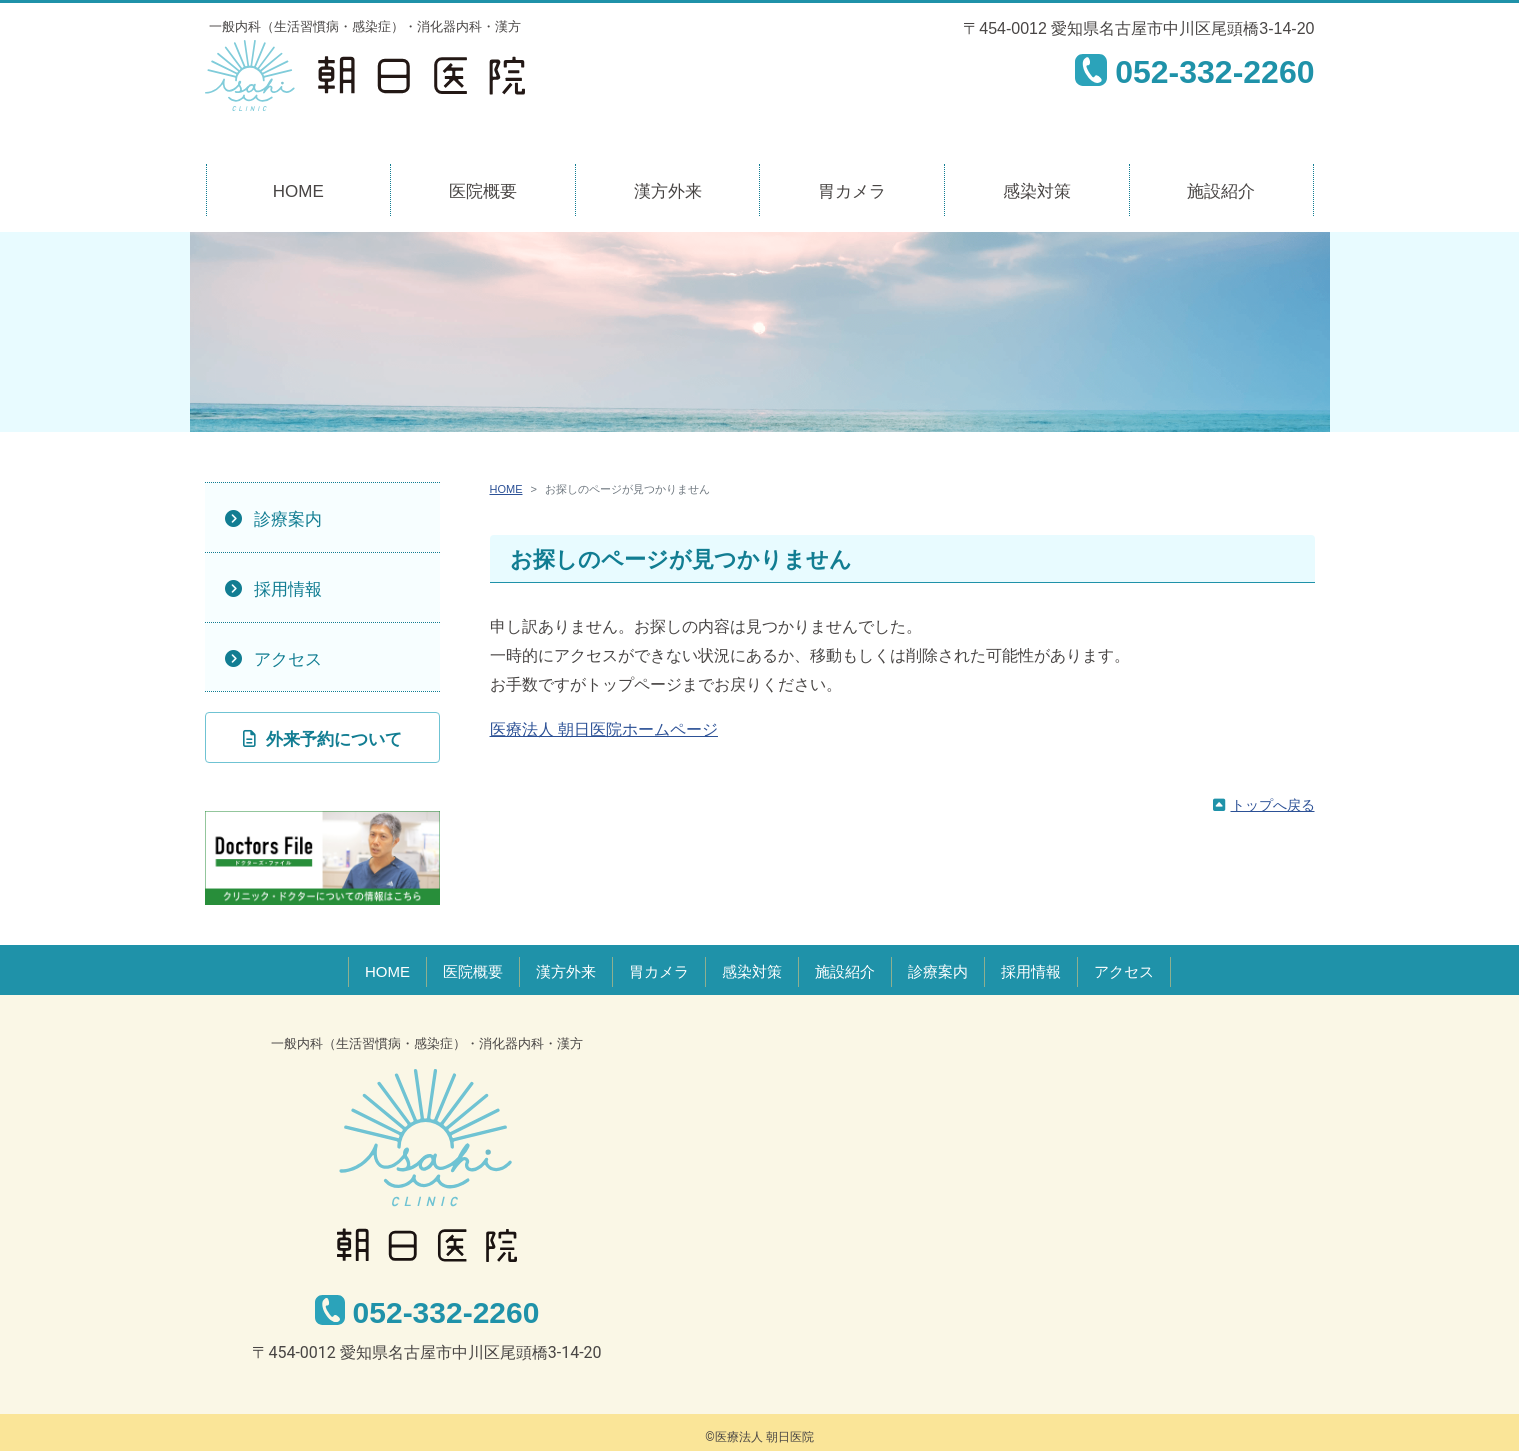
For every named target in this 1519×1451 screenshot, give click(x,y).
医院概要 (483, 191)
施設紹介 (1221, 191)
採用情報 (288, 589)
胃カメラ (852, 191)
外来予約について (334, 739)
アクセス (288, 659)
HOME (298, 191)
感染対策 (1037, 191)
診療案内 (288, 519)
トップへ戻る (1273, 805)
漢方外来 (668, 191)
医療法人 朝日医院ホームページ (604, 729)
